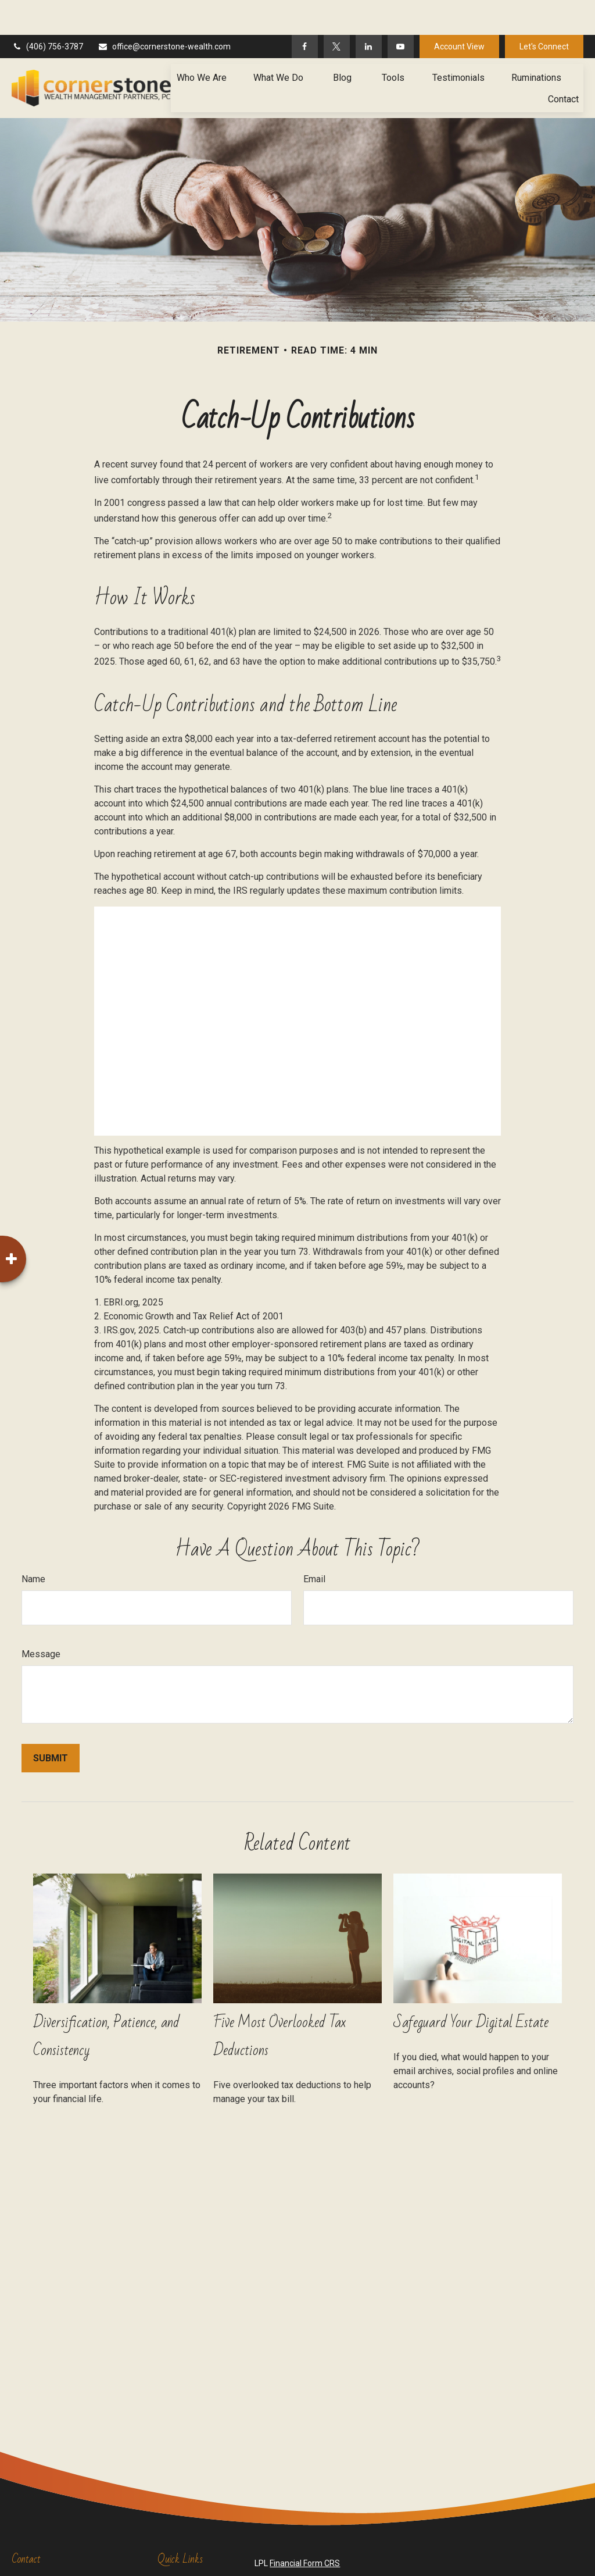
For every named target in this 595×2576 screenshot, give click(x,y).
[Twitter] (337, 11)
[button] (201, 42)
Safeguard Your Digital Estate (471, 1987)
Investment (178, 2560)
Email (314, 1544)
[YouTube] (401, 11)
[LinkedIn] (369, 11)
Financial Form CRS (305, 2528)
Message (40, 1619)
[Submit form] (50, 1723)
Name (33, 1544)
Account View (459, 11)
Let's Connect (544, 11)
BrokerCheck (509, 2549)
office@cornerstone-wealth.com (164, 11)
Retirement (178, 2548)
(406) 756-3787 (47, 11)
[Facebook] (305, 11)
